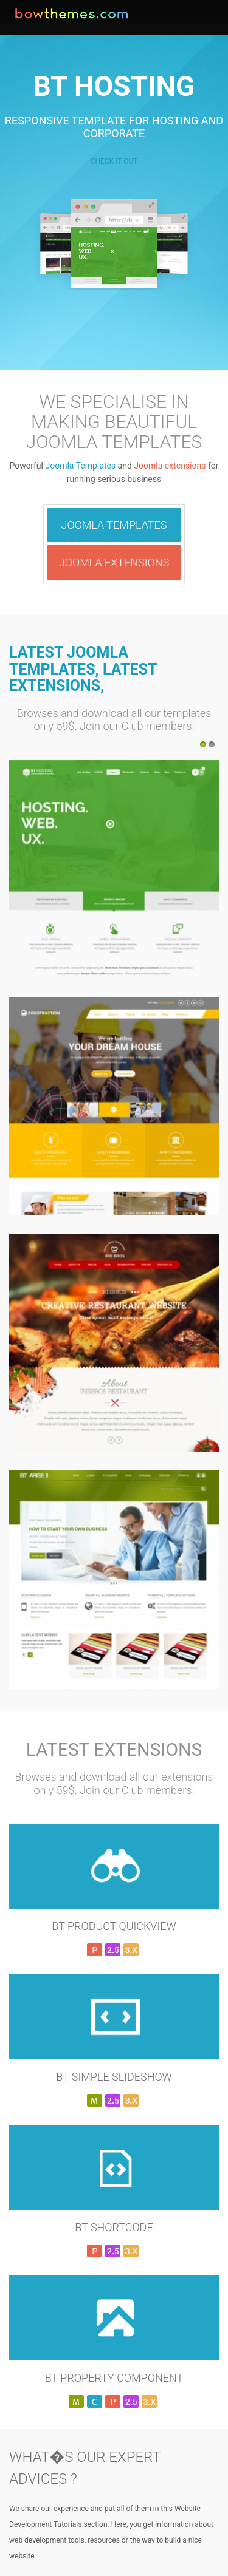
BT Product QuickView (114, 1926)
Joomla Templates (80, 466)
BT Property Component (114, 2377)
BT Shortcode (114, 2227)
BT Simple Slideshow (114, 2076)
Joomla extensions (170, 466)
